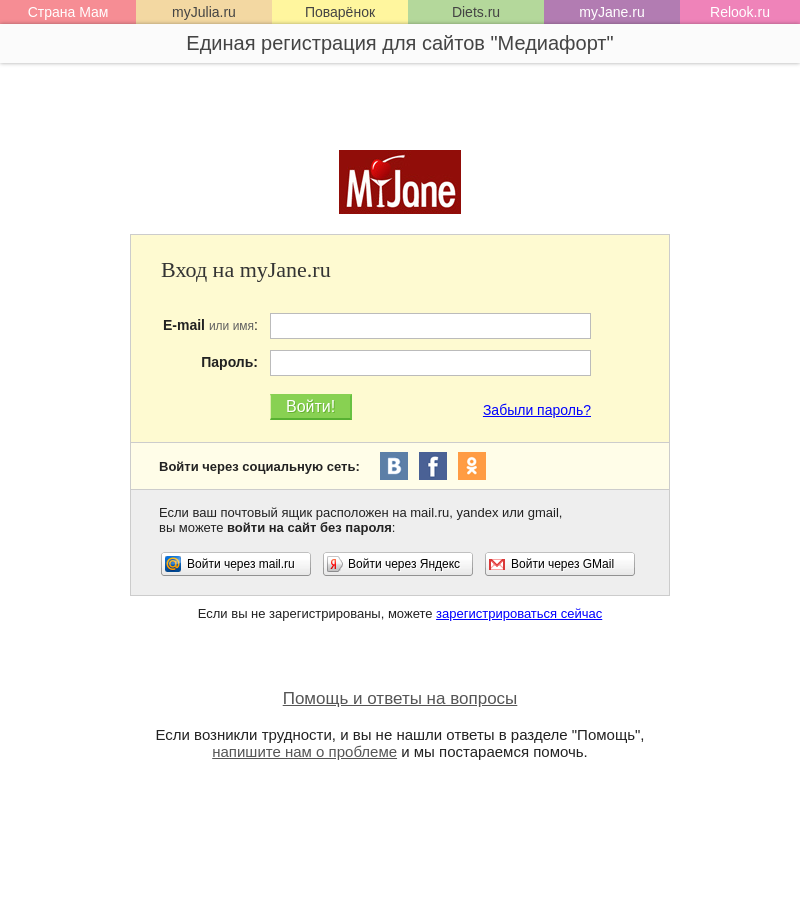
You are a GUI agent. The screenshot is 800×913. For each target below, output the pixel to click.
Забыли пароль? (537, 410)
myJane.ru (611, 12)
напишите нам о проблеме (304, 751)
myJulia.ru (204, 12)
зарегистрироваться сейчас (519, 613)
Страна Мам (68, 12)
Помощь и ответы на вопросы (400, 698)
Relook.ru (740, 12)
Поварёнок (340, 12)
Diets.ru (476, 12)
